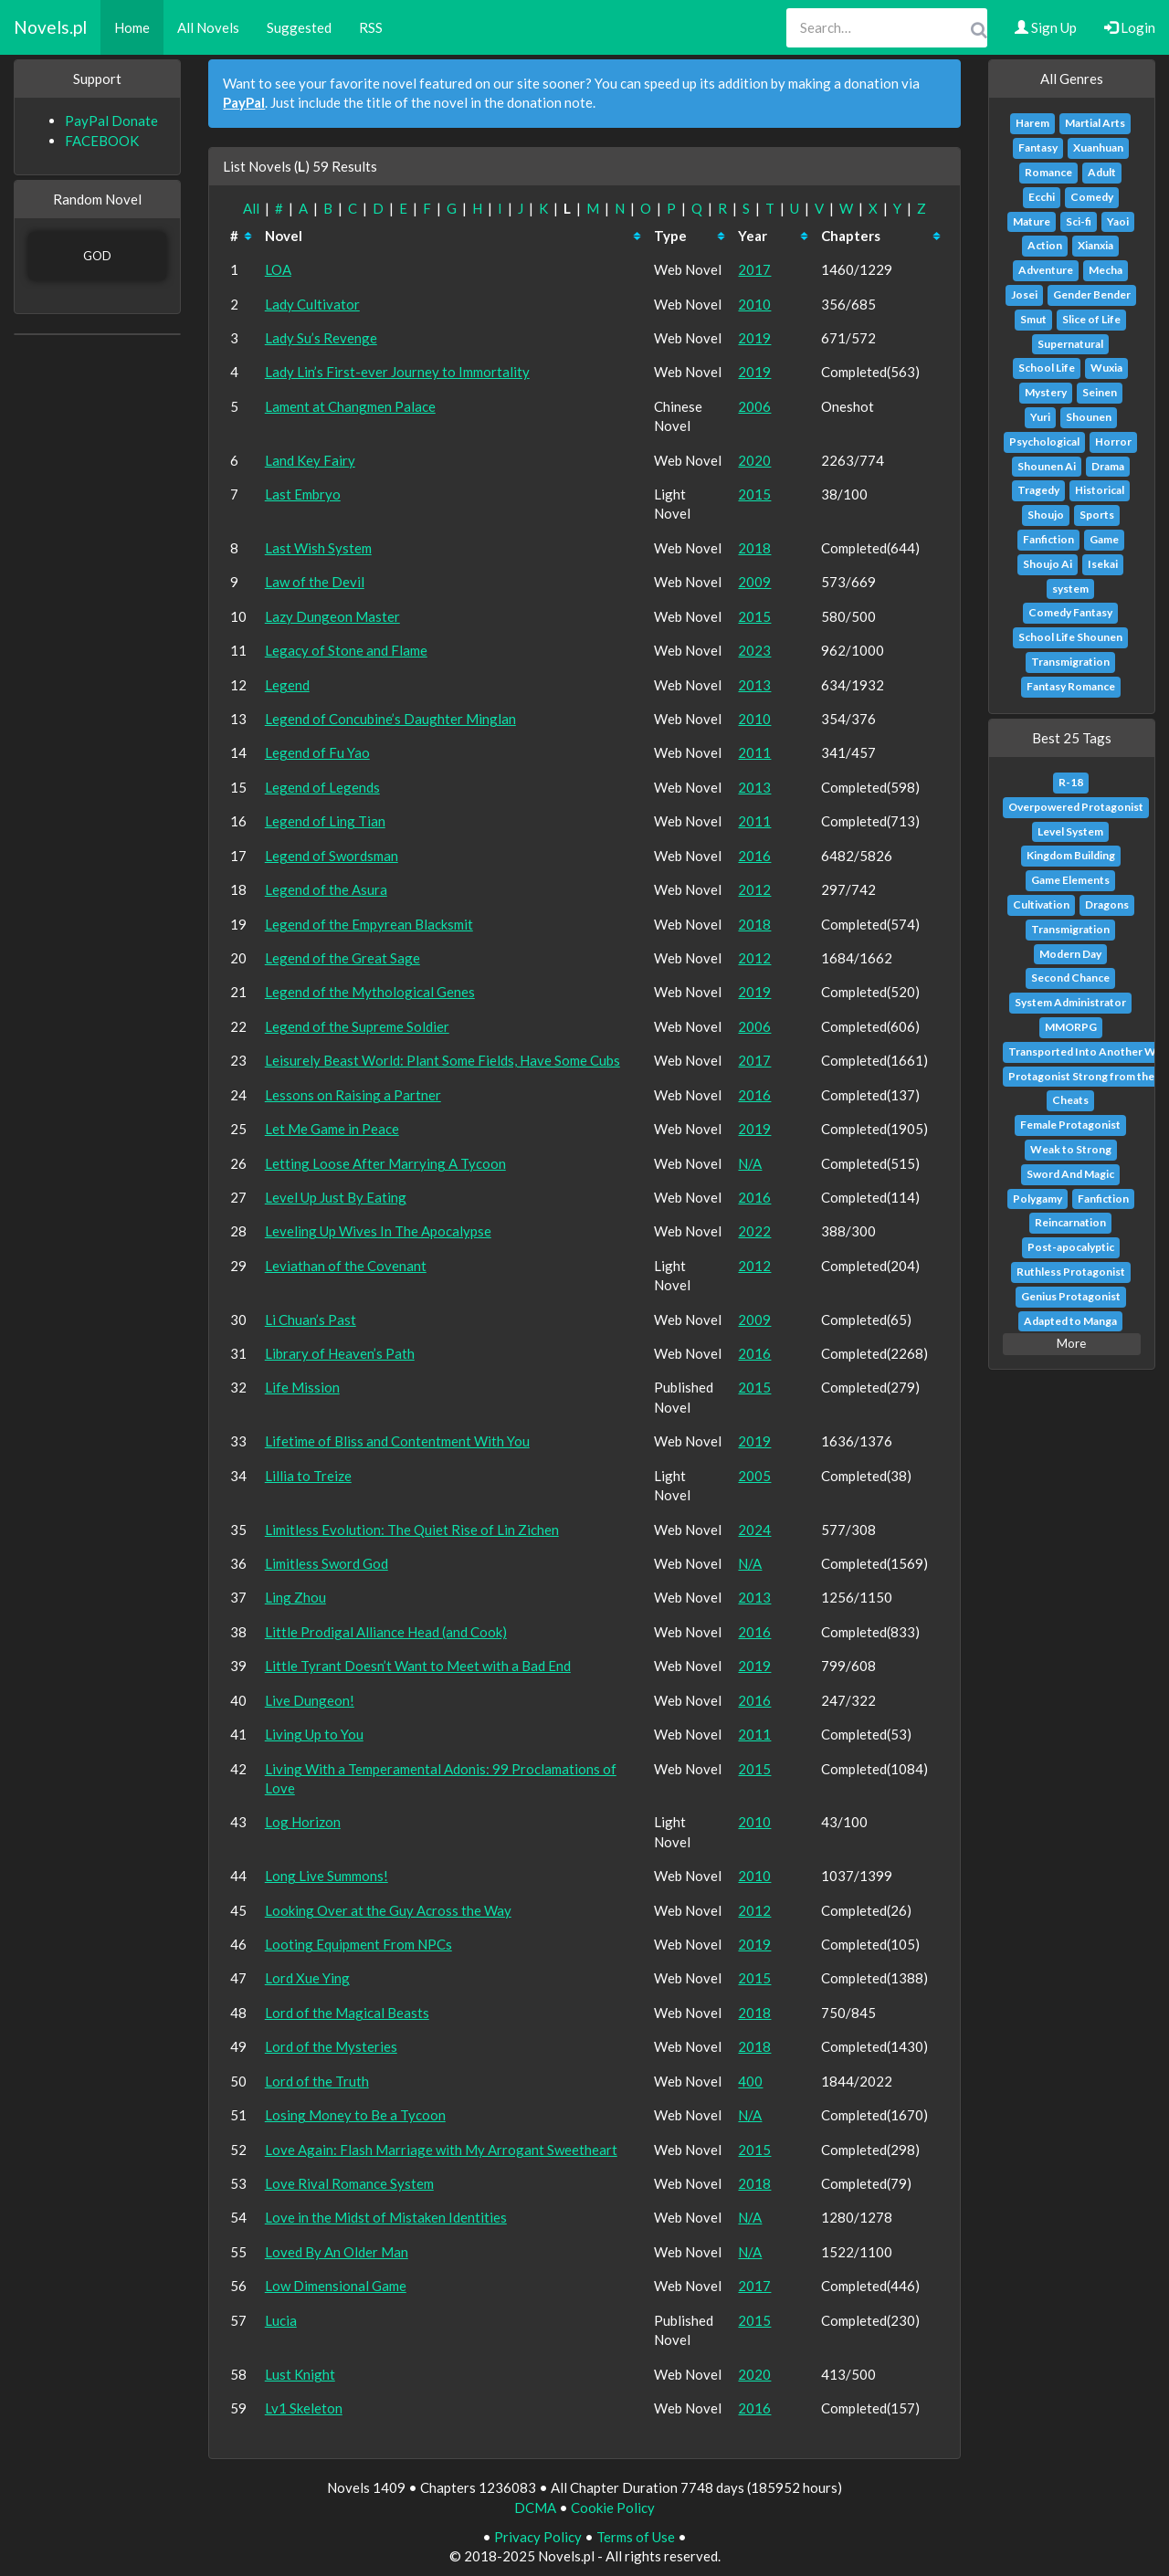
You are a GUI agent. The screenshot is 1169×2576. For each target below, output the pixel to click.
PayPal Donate (111, 120)
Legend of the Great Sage (342, 958)
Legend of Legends (322, 787)
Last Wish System (318, 548)
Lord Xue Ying (307, 1978)
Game (1104, 539)
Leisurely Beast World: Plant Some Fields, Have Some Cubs (442, 1060)
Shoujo (1045, 514)
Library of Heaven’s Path (340, 1353)
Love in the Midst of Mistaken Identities (386, 2217)
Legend (287, 685)
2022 (754, 1231)
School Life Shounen (1070, 637)
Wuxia (1106, 367)
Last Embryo (303, 494)
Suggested (299, 27)
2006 (754, 406)
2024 (754, 1529)
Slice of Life (1091, 319)
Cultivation (1041, 904)
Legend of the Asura (326, 889)
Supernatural (1070, 344)
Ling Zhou (295, 1597)
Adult (1102, 172)
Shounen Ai (1046, 466)
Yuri (1040, 417)
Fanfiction (1048, 539)
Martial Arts (1095, 123)
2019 (754, 338)
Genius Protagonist (1071, 1296)
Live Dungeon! (309, 1700)
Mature (1031, 221)
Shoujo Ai (1047, 564)
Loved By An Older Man (336, 2252)
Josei (1024, 294)
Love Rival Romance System (349, 2183)
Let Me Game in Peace (332, 1128)
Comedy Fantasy (1070, 612)
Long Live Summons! (326, 1875)
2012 (754, 889)
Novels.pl (50, 26)
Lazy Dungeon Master (332, 616)
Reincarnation (1070, 1222)
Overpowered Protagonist (1075, 807)
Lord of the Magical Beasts (347, 2012)
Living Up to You (314, 1734)
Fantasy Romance (1071, 686)
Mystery (1046, 392)
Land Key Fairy (310, 460)
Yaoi (1118, 221)
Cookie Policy (613, 2507)
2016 (754, 855)
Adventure (1045, 270)
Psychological (1044, 441)
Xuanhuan (1098, 147)
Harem (1032, 123)
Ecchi (1041, 197)
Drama (1107, 466)
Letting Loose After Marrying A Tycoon (385, 1163)
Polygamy (1037, 1198)
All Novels (208, 27)
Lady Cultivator (312, 304)
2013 (754, 685)
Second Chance (1070, 977)
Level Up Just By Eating (335, 1197)
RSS (371, 27)
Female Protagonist (1070, 1124)
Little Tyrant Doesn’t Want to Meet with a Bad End (418, 1665)
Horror (1113, 441)
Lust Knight (300, 2374)
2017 (754, 269)
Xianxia (1095, 245)
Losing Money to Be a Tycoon (355, 2115)
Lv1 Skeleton (303, 2408)
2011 (754, 752)
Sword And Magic (1070, 1174)
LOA (278, 269)
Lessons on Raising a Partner (353, 1095)
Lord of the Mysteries (331, 2046)
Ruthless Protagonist (1070, 1271)
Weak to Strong (1070, 1149)
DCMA (535, 2507)
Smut (1033, 319)
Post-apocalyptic (1070, 1247)
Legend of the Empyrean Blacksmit (369, 924)
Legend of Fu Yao (317, 752)
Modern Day (1070, 954)
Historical (1099, 490)
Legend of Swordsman (331, 855)
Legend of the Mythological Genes (370, 991)
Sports (1096, 514)
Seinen (1099, 392)
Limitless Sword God (326, 1563)
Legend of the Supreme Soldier (357, 1026)
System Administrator (1070, 1002)
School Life (1046, 367)
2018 (754, 548)
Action (1044, 245)
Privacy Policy (538, 2537)
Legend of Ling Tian (325, 821)
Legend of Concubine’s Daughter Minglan (390, 718)
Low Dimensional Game (335, 2285)
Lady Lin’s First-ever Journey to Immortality (397, 371)
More (1071, 1343)
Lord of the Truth (317, 2081)
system (1070, 588)
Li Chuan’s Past (310, 1319)
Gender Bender (1092, 294)
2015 (754, 494)
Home (132, 27)
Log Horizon (303, 1822)
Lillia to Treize (308, 1475)
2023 (754, 650)
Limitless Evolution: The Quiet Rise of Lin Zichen (412, 1529)
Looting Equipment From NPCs (358, 1944)
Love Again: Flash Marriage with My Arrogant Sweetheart (441, 2149)
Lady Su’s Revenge (321, 338)
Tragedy (1038, 490)
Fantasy (1038, 147)
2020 (754, 460)
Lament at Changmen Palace (350, 406)
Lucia (281, 2320)
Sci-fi (1078, 221)
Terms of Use (635, 2537)
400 (750, 2081)
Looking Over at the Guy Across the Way (388, 1910)
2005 (754, 1475)
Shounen (1088, 417)
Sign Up (1046, 27)
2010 (754, 304)
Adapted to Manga (1070, 1321)
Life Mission (302, 1387)
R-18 (1070, 782)
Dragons (1107, 904)
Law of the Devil (314, 581)
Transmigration (1070, 661)
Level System (1070, 831)
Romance (1048, 172)
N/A (750, 1163)
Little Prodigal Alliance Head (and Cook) (386, 1632)
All (251, 208)
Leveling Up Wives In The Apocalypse (378, 1231)
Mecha (1105, 270)
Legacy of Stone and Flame (346, 650)
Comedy (1091, 197)
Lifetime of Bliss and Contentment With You (397, 1441)
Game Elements (1070, 880)
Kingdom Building (1071, 855)
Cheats (1070, 1100)
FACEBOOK (102, 140)
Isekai (1103, 564)
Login (1129, 27)
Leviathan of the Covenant (346, 1265)
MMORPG (1071, 1027)
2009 (754, 581)
